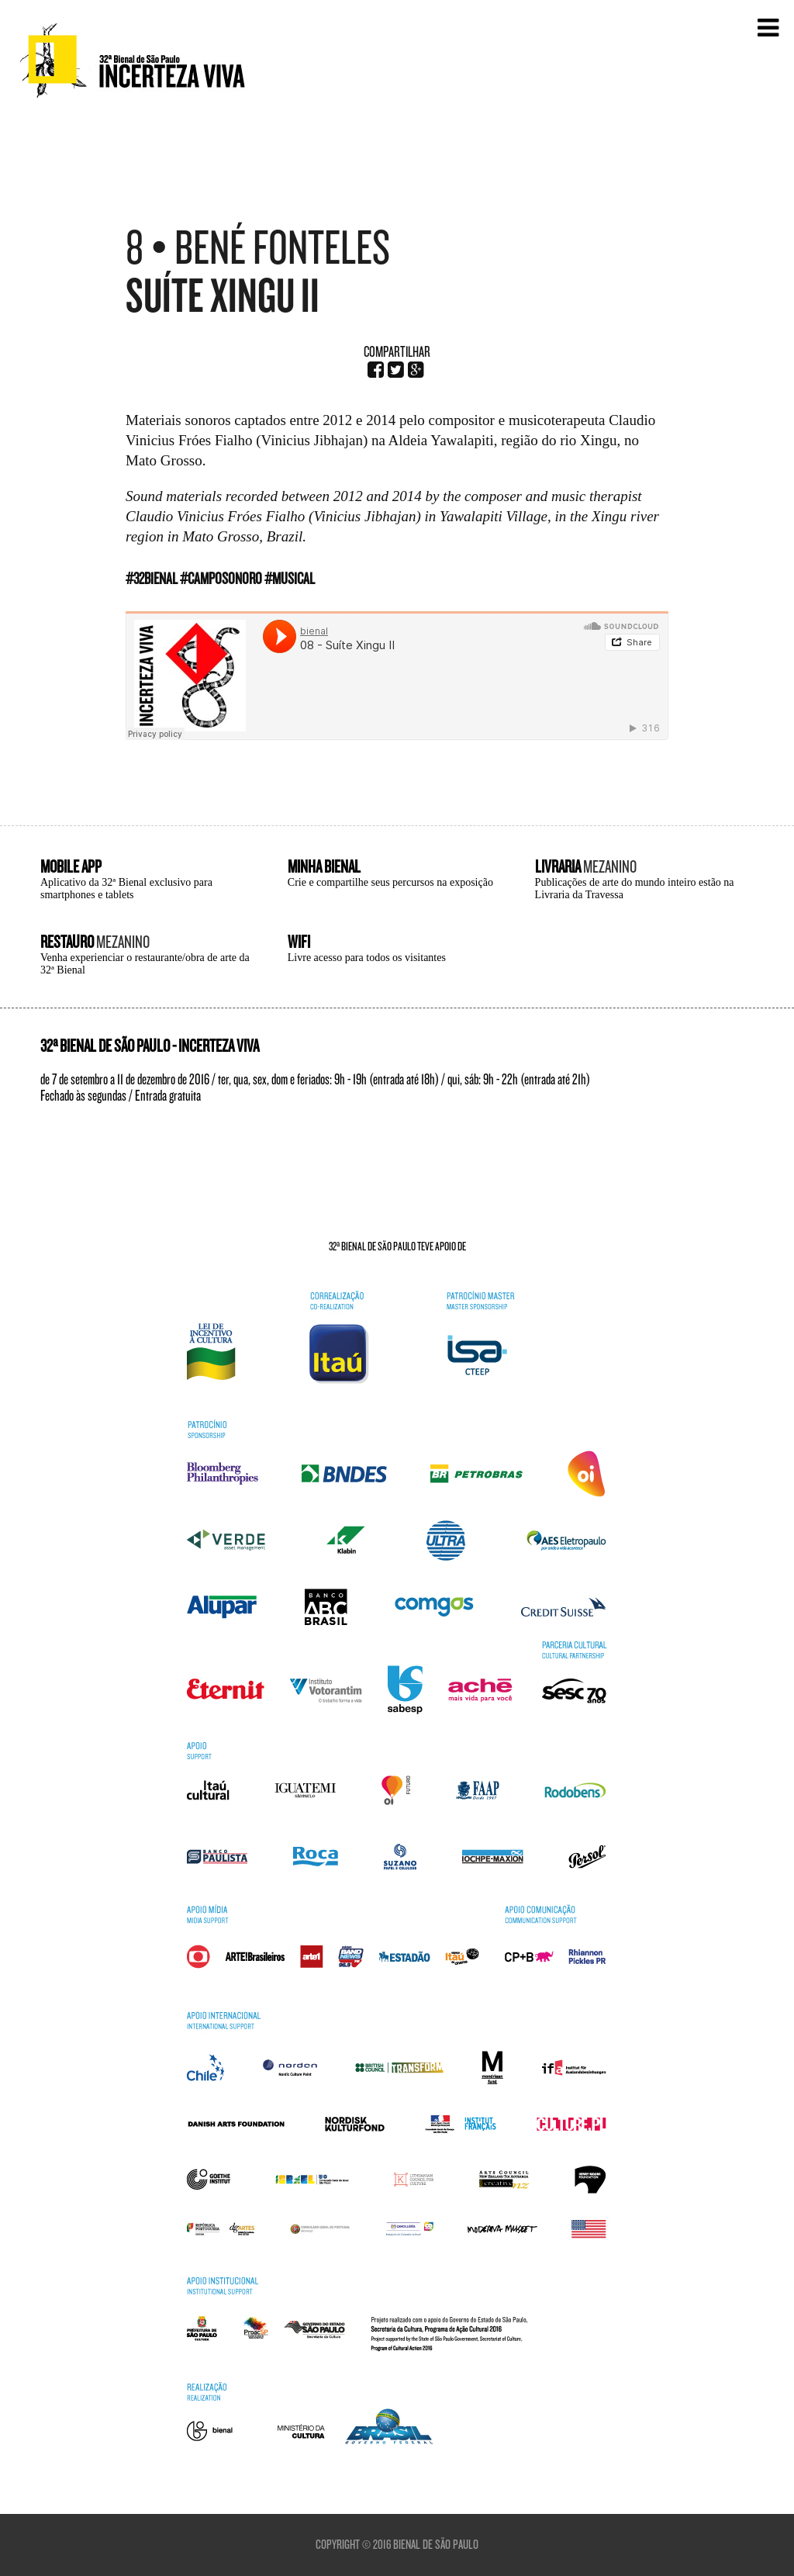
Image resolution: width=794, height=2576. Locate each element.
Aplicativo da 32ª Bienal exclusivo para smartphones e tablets (126, 889)
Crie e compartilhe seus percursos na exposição (390, 882)
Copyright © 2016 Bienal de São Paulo (397, 2544)
